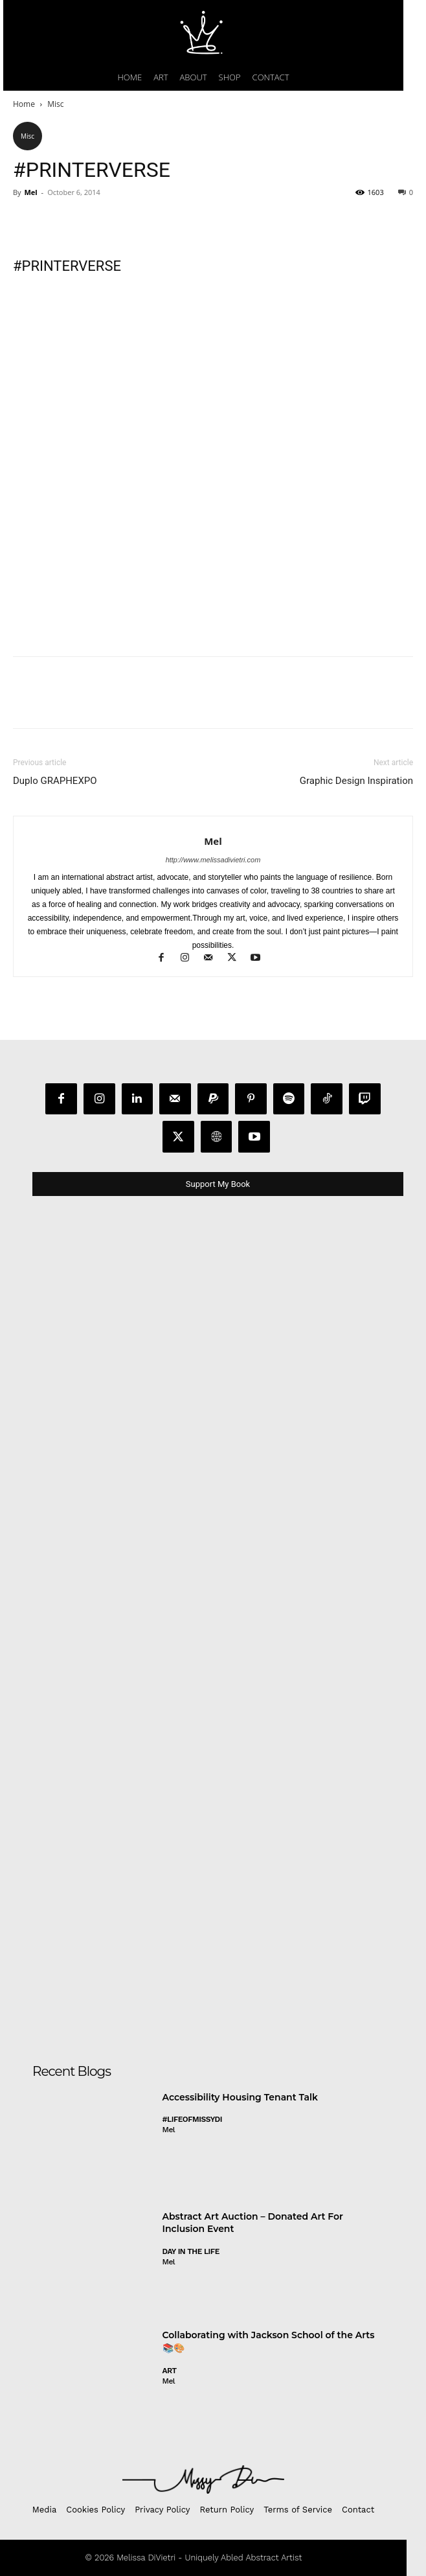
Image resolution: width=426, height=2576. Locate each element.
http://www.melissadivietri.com (213, 860)
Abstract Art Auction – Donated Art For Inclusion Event (253, 2223)
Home (24, 103)
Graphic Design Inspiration (356, 781)
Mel (30, 192)
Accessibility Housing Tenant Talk (240, 2097)
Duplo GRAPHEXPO (55, 781)
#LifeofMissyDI (192, 2119)
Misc (55, 103)
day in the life (191, 2251)
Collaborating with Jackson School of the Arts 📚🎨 (269, 2341)
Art (170, 2370)
